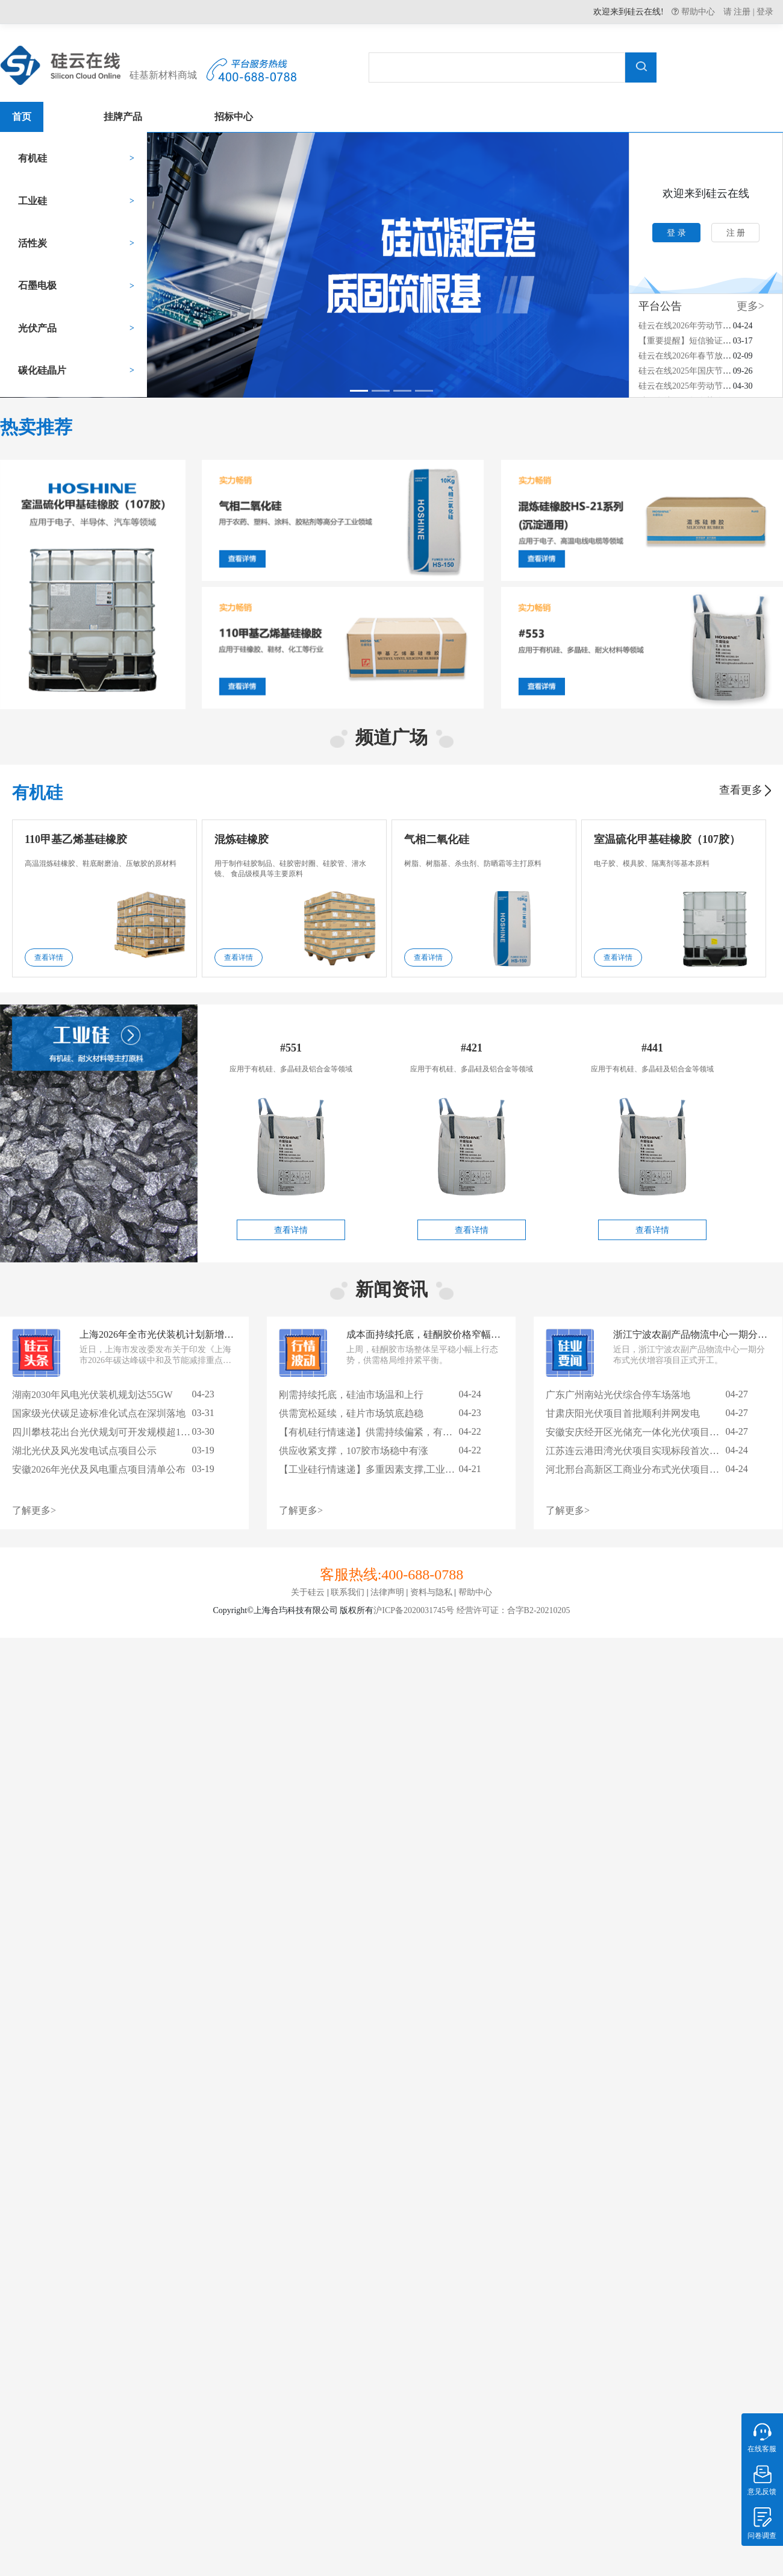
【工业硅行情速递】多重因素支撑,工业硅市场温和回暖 (396, 1469)
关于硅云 (308, 1592)
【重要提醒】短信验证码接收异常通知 (710, 340)
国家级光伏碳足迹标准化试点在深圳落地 (99, 1413)
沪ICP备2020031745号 (413, 1610)
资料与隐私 (431, 1592)
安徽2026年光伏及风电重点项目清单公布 (99, 1469)
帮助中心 (697, 11)
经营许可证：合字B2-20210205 (512, 1610)
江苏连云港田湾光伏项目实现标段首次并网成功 (647, 1451)
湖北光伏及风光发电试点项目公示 (84, 1451)
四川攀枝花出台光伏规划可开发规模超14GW (107, 1432)
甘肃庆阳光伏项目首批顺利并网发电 (623, 1413)
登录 (764, 11)
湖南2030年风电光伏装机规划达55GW (92, 1395)
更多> (750, 306)
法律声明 (387, 1592)
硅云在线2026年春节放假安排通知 (701, 355)
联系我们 (347, 1592)
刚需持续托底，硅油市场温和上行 (351, 1395)
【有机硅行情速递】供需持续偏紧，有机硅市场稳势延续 (399, 1432)
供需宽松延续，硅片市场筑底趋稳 (351, 1413)
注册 (742, 11)
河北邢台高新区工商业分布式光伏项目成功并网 (647, 1469)
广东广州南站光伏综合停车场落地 (618, 1395)
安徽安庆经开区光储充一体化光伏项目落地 (637, 1432)
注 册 (736, 232)
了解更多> (34, 1510)
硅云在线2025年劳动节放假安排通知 (705, 385)
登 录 (676, 232)
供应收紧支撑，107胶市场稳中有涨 (353, 1451)
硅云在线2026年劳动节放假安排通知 (705, 325)
